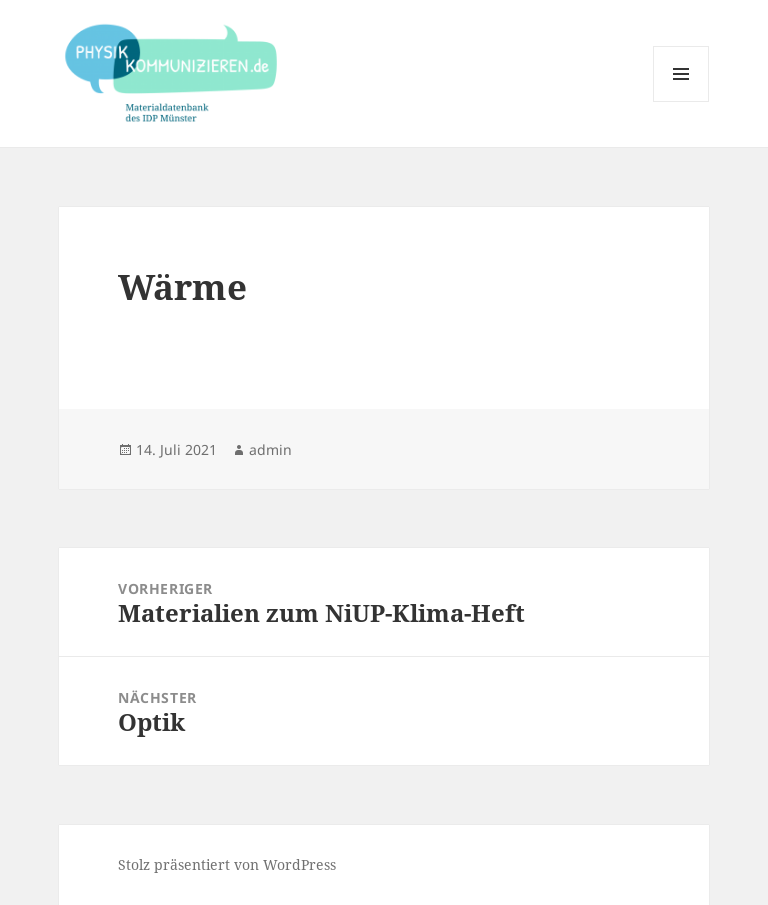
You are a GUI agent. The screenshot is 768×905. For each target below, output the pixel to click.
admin (270, 449)
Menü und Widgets (681, 101)
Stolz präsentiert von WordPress (227, 864)
